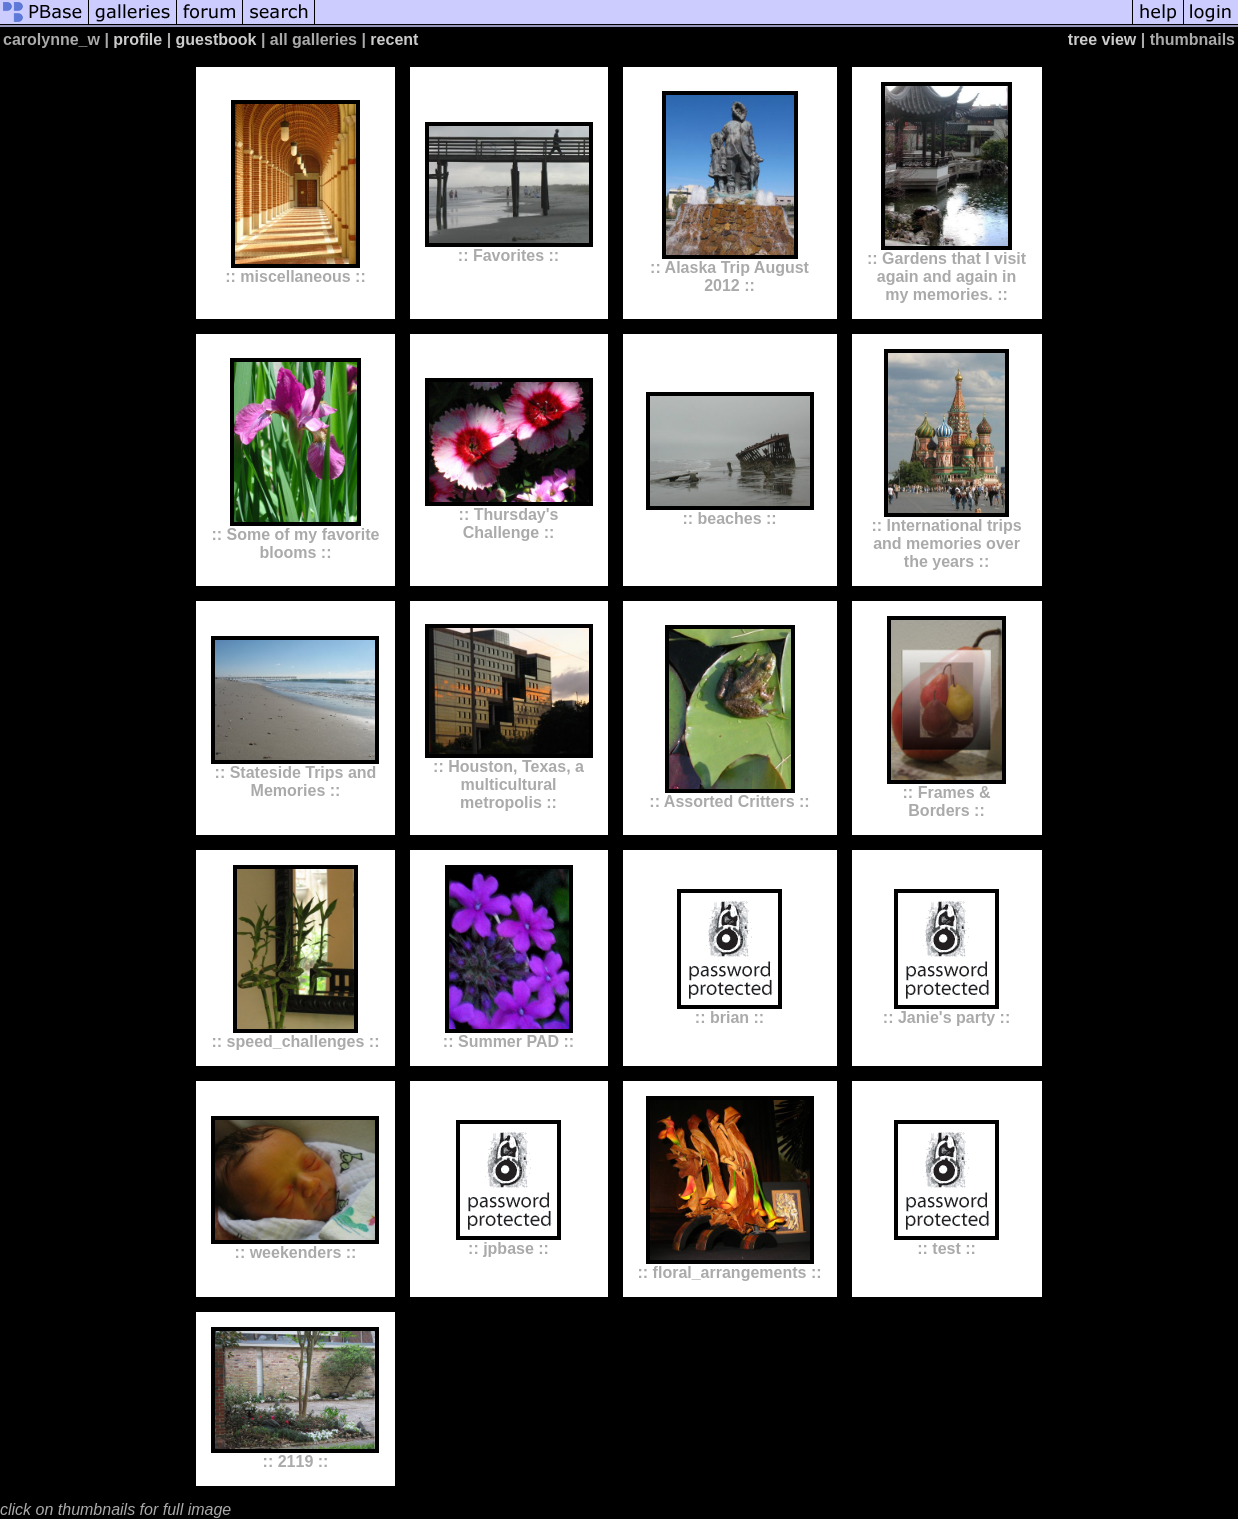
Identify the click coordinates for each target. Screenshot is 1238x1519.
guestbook (216, 39)
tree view (1102, 39)
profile (137, 39)
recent (394, 39)
